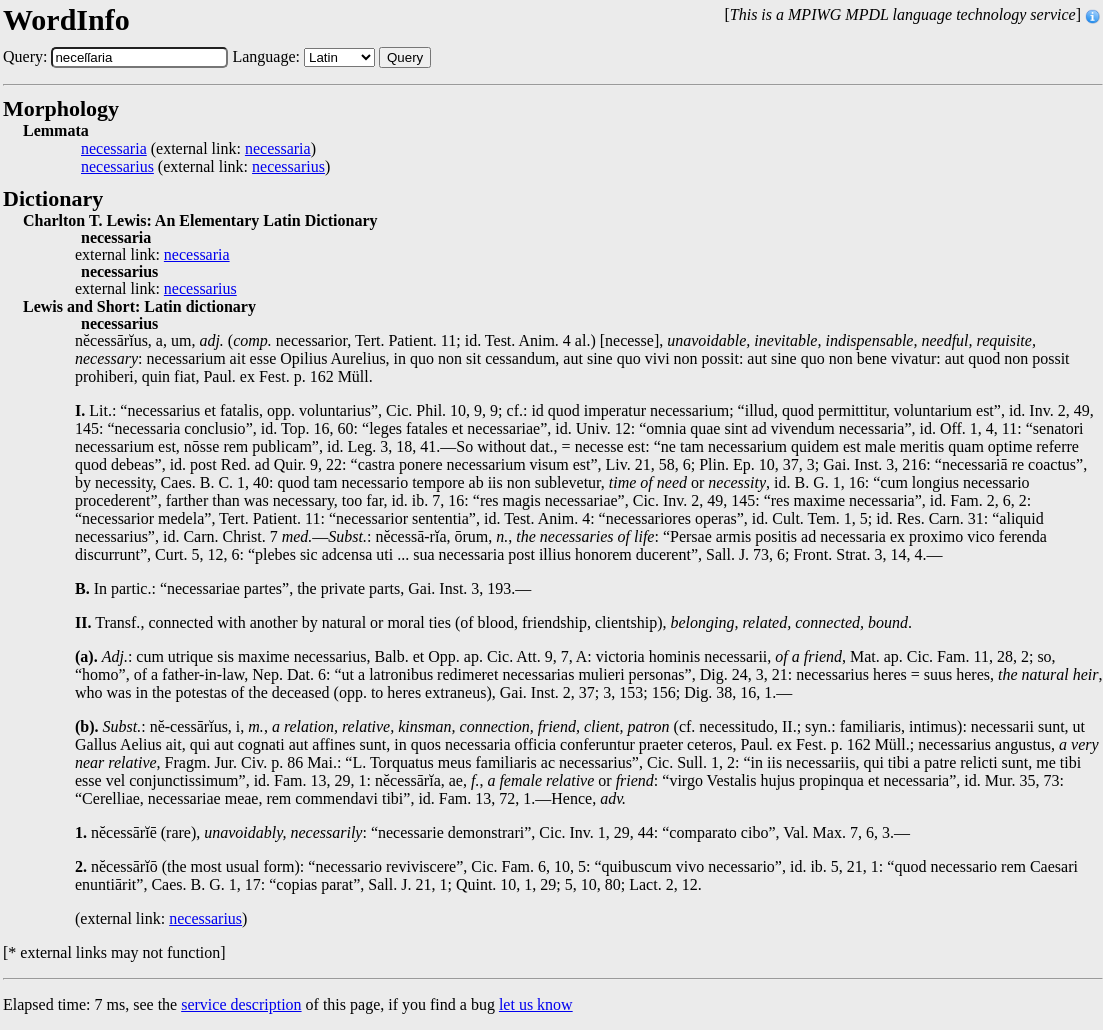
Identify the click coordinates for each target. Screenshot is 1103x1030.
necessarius (117, 167)
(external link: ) (198, 149)
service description (241, 1004)
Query (405, 57)
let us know (536, 1004)
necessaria (114, 149)
